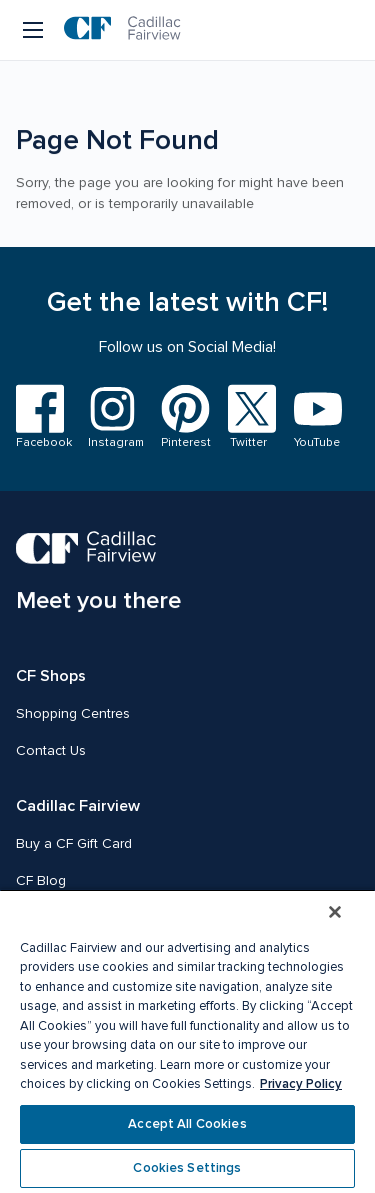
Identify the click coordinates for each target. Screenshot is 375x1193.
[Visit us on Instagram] (112, 417)
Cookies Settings (187, 1168)
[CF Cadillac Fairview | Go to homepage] (122, 30)
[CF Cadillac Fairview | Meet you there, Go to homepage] (98, 573)
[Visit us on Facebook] (40, 417)
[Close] (335, 912)
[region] (187, 1041)
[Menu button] (34, 30)
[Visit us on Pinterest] (182, 417)
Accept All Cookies (187, 1124)
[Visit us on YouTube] (314, 418)
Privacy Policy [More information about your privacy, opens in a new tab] (301, 1084)
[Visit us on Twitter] (248, 417)
